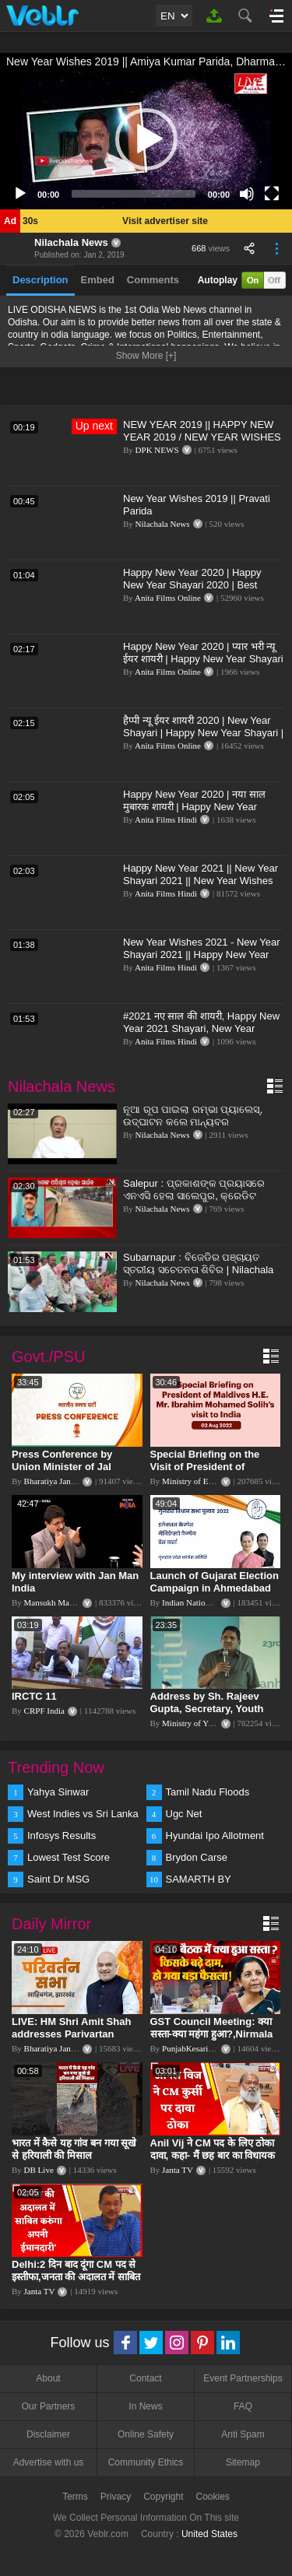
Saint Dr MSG (58, 1879)
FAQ (243, 2406)
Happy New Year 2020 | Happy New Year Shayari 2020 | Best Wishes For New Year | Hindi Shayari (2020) (192, 591)
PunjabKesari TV (191, 2048)
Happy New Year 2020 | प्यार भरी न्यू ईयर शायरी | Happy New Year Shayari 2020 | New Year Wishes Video (203, 658)
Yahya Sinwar (58, 1792)
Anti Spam (242, 2434)
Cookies (213, 2496)
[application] (146, 139)
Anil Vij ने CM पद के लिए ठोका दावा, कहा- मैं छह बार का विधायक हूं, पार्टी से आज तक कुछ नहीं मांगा (213, 2155)
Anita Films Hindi (166, 819)
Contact (145, 2378)
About (48, 2378)
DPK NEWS (157, 449)
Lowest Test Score (68, 1857)
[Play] (20, 194)
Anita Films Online (168, 597)
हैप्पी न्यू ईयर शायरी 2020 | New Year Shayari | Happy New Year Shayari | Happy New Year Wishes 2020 (203, 732)
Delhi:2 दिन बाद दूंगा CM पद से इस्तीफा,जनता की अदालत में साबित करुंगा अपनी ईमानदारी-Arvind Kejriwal (76, 2283)
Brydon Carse (196, 1857)
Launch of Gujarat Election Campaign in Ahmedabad (214, 1582)
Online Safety (146, 2434)
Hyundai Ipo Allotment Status (215, 1837)
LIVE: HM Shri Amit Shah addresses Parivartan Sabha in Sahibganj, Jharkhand (71, 2040)
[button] (146, 139)
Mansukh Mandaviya (60, 1602)
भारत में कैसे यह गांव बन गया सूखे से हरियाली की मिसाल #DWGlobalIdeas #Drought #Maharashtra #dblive (75, 2161)
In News (145, 2406)
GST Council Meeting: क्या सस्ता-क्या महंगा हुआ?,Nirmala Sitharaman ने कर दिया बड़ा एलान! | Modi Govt (211, 2040)
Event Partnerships (242, 2378)
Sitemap (243, 2462)
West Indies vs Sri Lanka (83, 1814)
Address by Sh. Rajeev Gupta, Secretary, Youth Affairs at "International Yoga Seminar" (207, 1714)
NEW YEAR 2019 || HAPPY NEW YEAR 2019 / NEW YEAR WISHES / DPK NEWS (202, 437)
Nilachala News (71, 242)
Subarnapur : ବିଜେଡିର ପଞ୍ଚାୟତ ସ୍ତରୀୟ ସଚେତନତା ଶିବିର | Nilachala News (198, 1269)
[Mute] (247, 194)
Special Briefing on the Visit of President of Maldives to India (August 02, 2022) (211, 1472)
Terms (75, 2496)
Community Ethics (146, 2462)
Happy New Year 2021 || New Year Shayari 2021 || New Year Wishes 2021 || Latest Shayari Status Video (202, 880)
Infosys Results (61, 1835)
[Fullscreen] (272, 194)
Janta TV (177, 2169)
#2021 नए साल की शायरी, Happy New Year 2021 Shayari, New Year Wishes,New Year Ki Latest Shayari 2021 (202, 1034)
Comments (153, 280)
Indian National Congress (205, 1602)
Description (40, 280)
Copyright (163, 2496)
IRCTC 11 (34, 1696)
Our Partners (49, 2406)
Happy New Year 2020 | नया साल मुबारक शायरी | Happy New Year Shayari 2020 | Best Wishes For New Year (194, 812)
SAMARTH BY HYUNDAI (198, 1880)
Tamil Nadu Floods (208, 1792)
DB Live (39, 2169)
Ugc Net (184, 1814)
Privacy (115, 2496)
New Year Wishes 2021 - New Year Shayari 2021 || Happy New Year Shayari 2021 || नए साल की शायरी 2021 (201, 960)
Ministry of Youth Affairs (205, 1723)
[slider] (133, 194)
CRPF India (44, 1710)
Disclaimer (48, 2434)
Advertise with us (48, 2462)
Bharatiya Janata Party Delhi (73, 1481)
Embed (97, 280)
